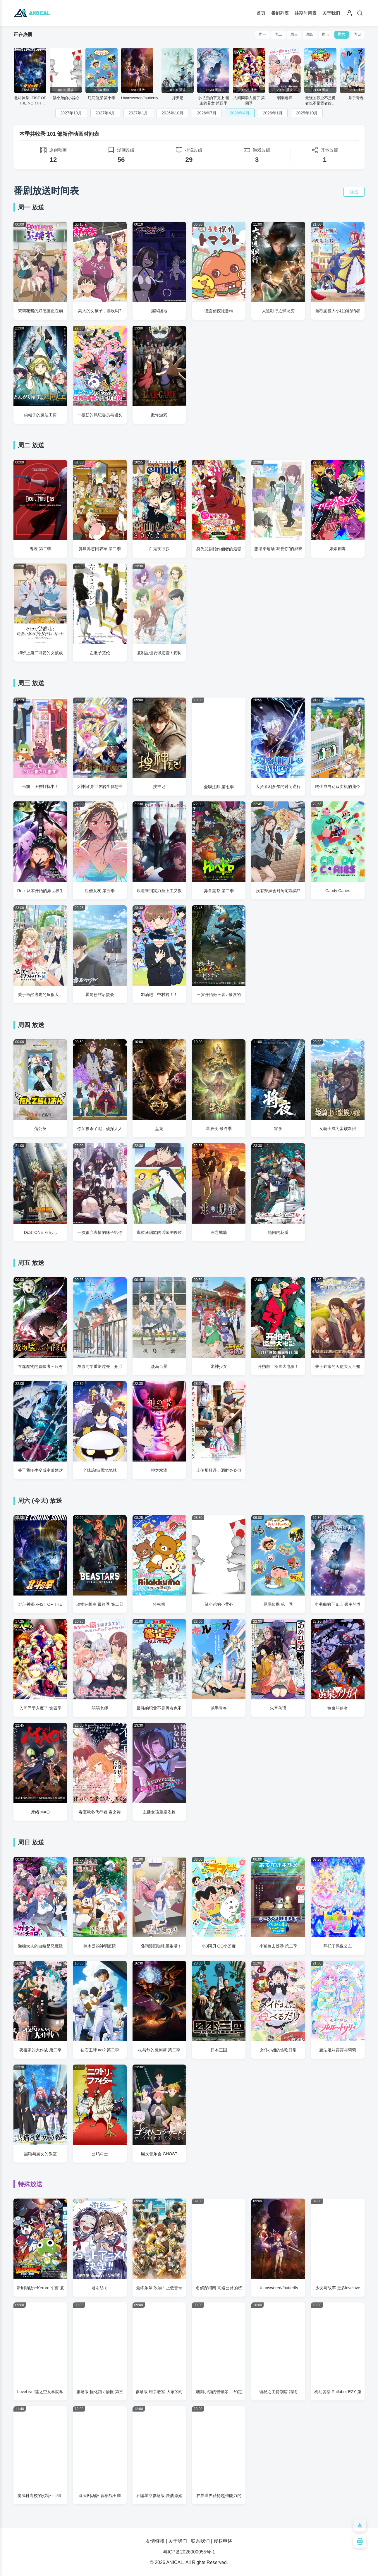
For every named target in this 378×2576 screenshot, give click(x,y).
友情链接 (155, 2541)
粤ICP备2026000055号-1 (189, 2552)
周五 (325, 34)
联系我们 (200, 2541)
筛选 (354, 191)
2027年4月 (105, 113)
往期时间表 (306, 13)
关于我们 (331, 13)
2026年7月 (207, 113)
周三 (293, 34)
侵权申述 (223, 2541)
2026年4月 (240, 113)
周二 (277, 34)
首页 (261, 13)
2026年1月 (273, 113)
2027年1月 (138, 113)
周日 (357, 34)
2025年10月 (307, 113)
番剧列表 (280, 13)
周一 (260, 34)
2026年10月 (172, 113)
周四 (309, 34)
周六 (341, 34)
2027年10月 (71, 113)
